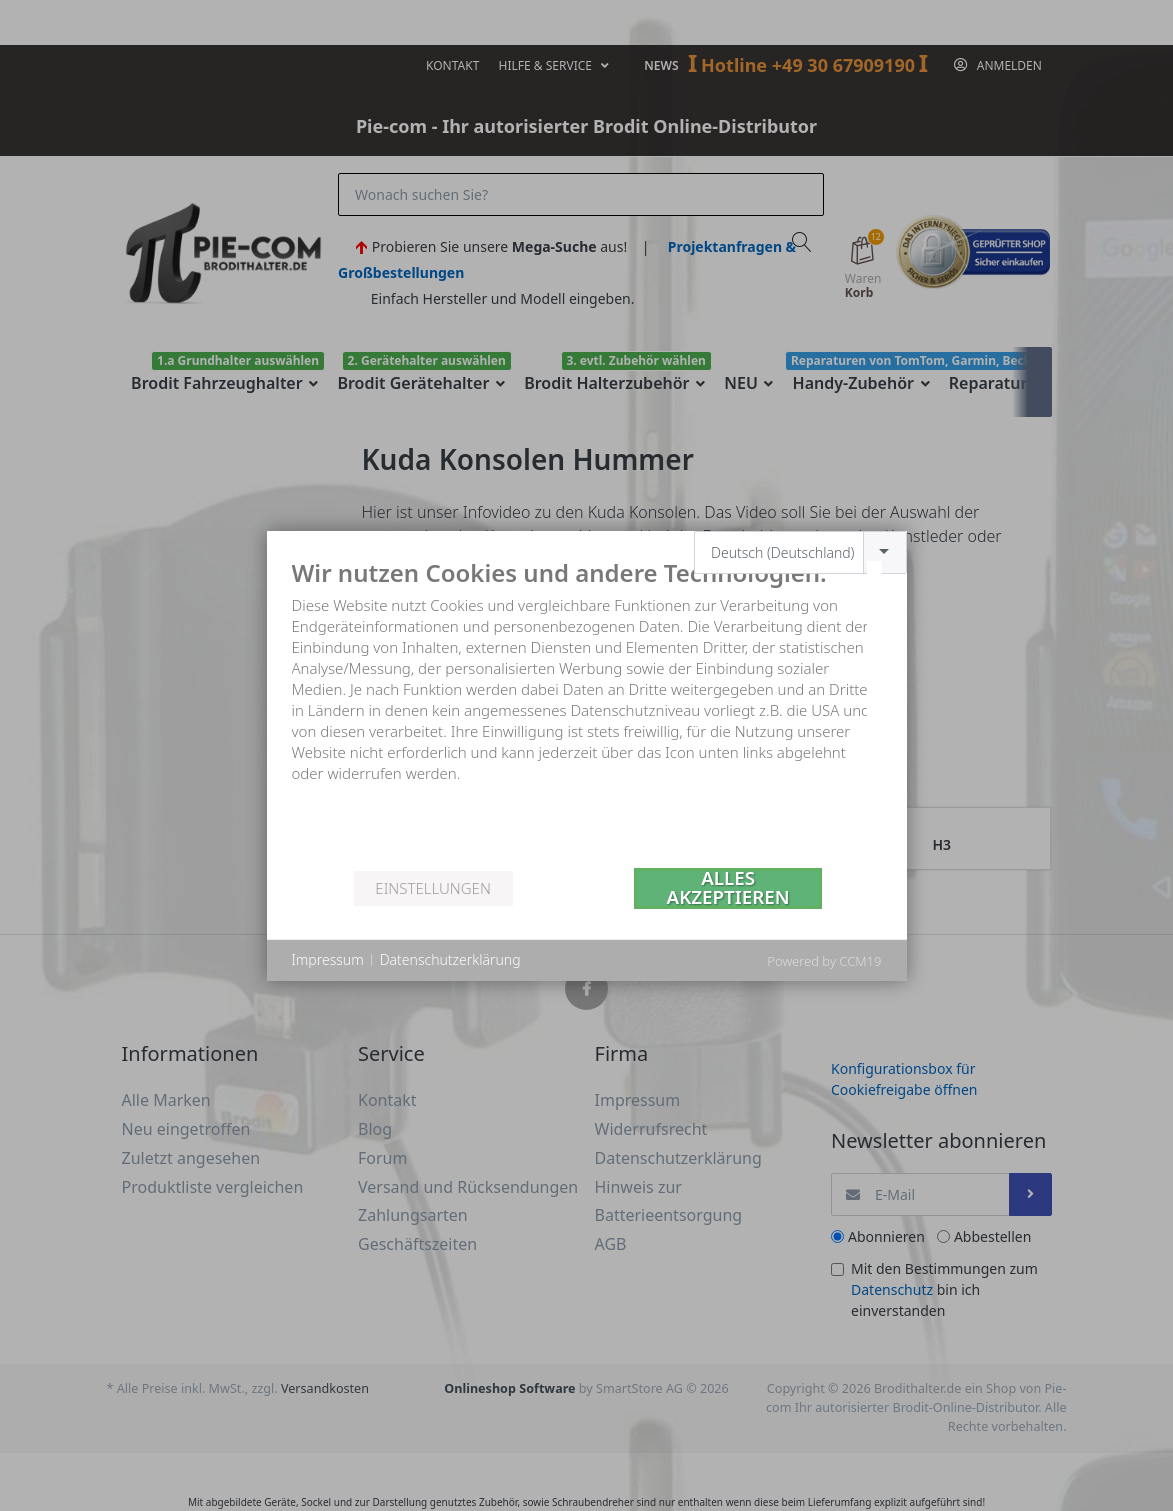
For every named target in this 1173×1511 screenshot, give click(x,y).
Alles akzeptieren (728, 888)
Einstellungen (432, 888)
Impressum (328, 959)
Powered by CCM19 (824, 961)
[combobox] (800, 552)
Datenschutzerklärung (450, 959)
